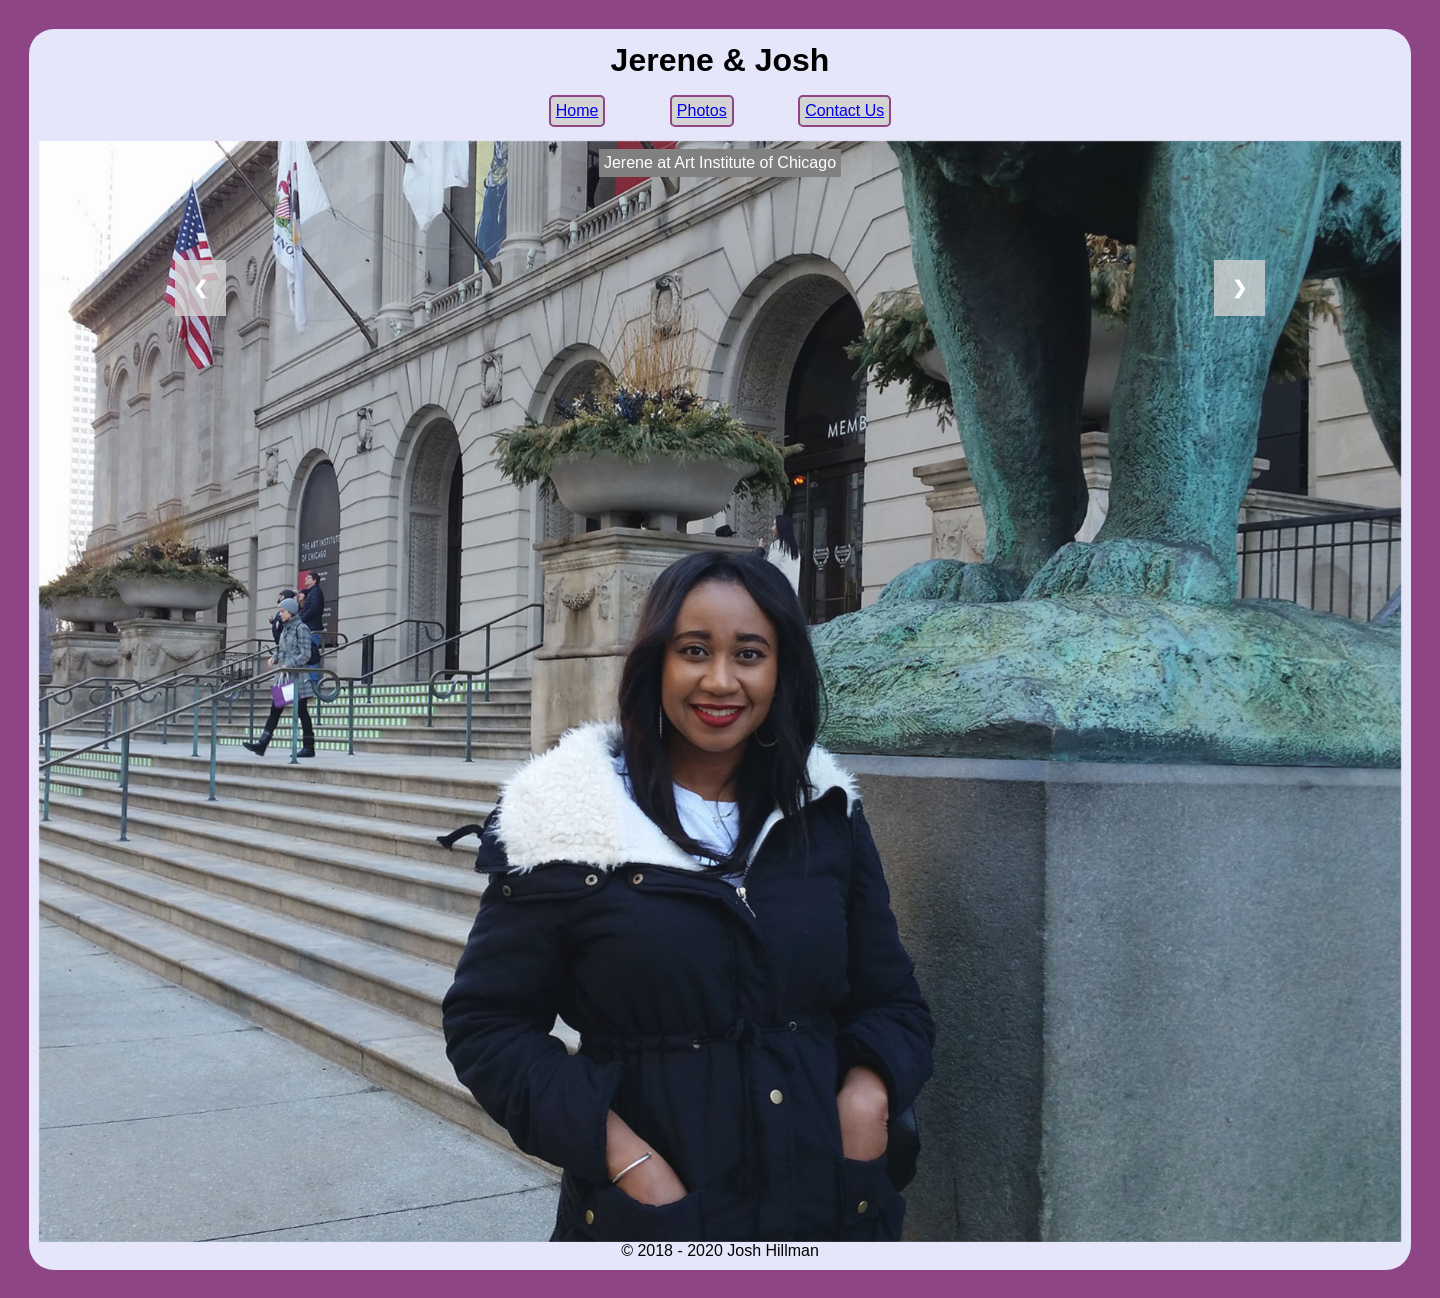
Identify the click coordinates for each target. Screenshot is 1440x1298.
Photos (702, 110)
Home (577, 110)
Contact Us (844, 110)
